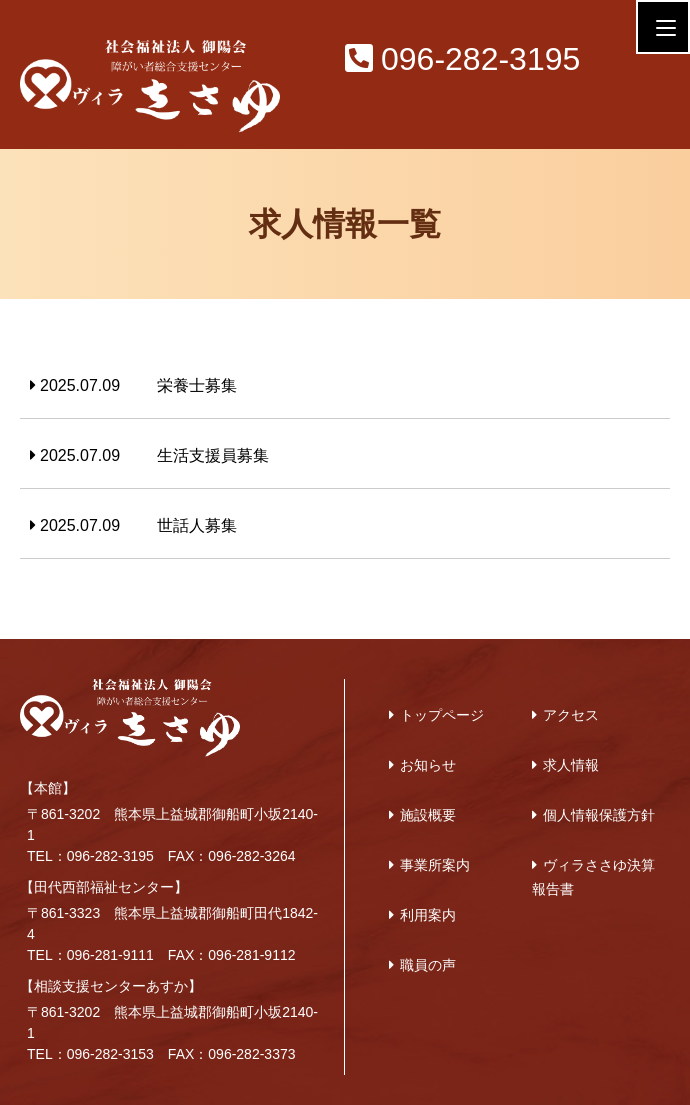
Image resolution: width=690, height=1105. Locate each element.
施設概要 (428, 815)
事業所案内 (435, 865)
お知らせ (428, 765)
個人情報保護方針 (599, 815)
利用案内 (428, 915)
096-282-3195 (462, 59)
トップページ (442, 715)
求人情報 (571, 765)
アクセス (571, 715)
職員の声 (428, 965)
